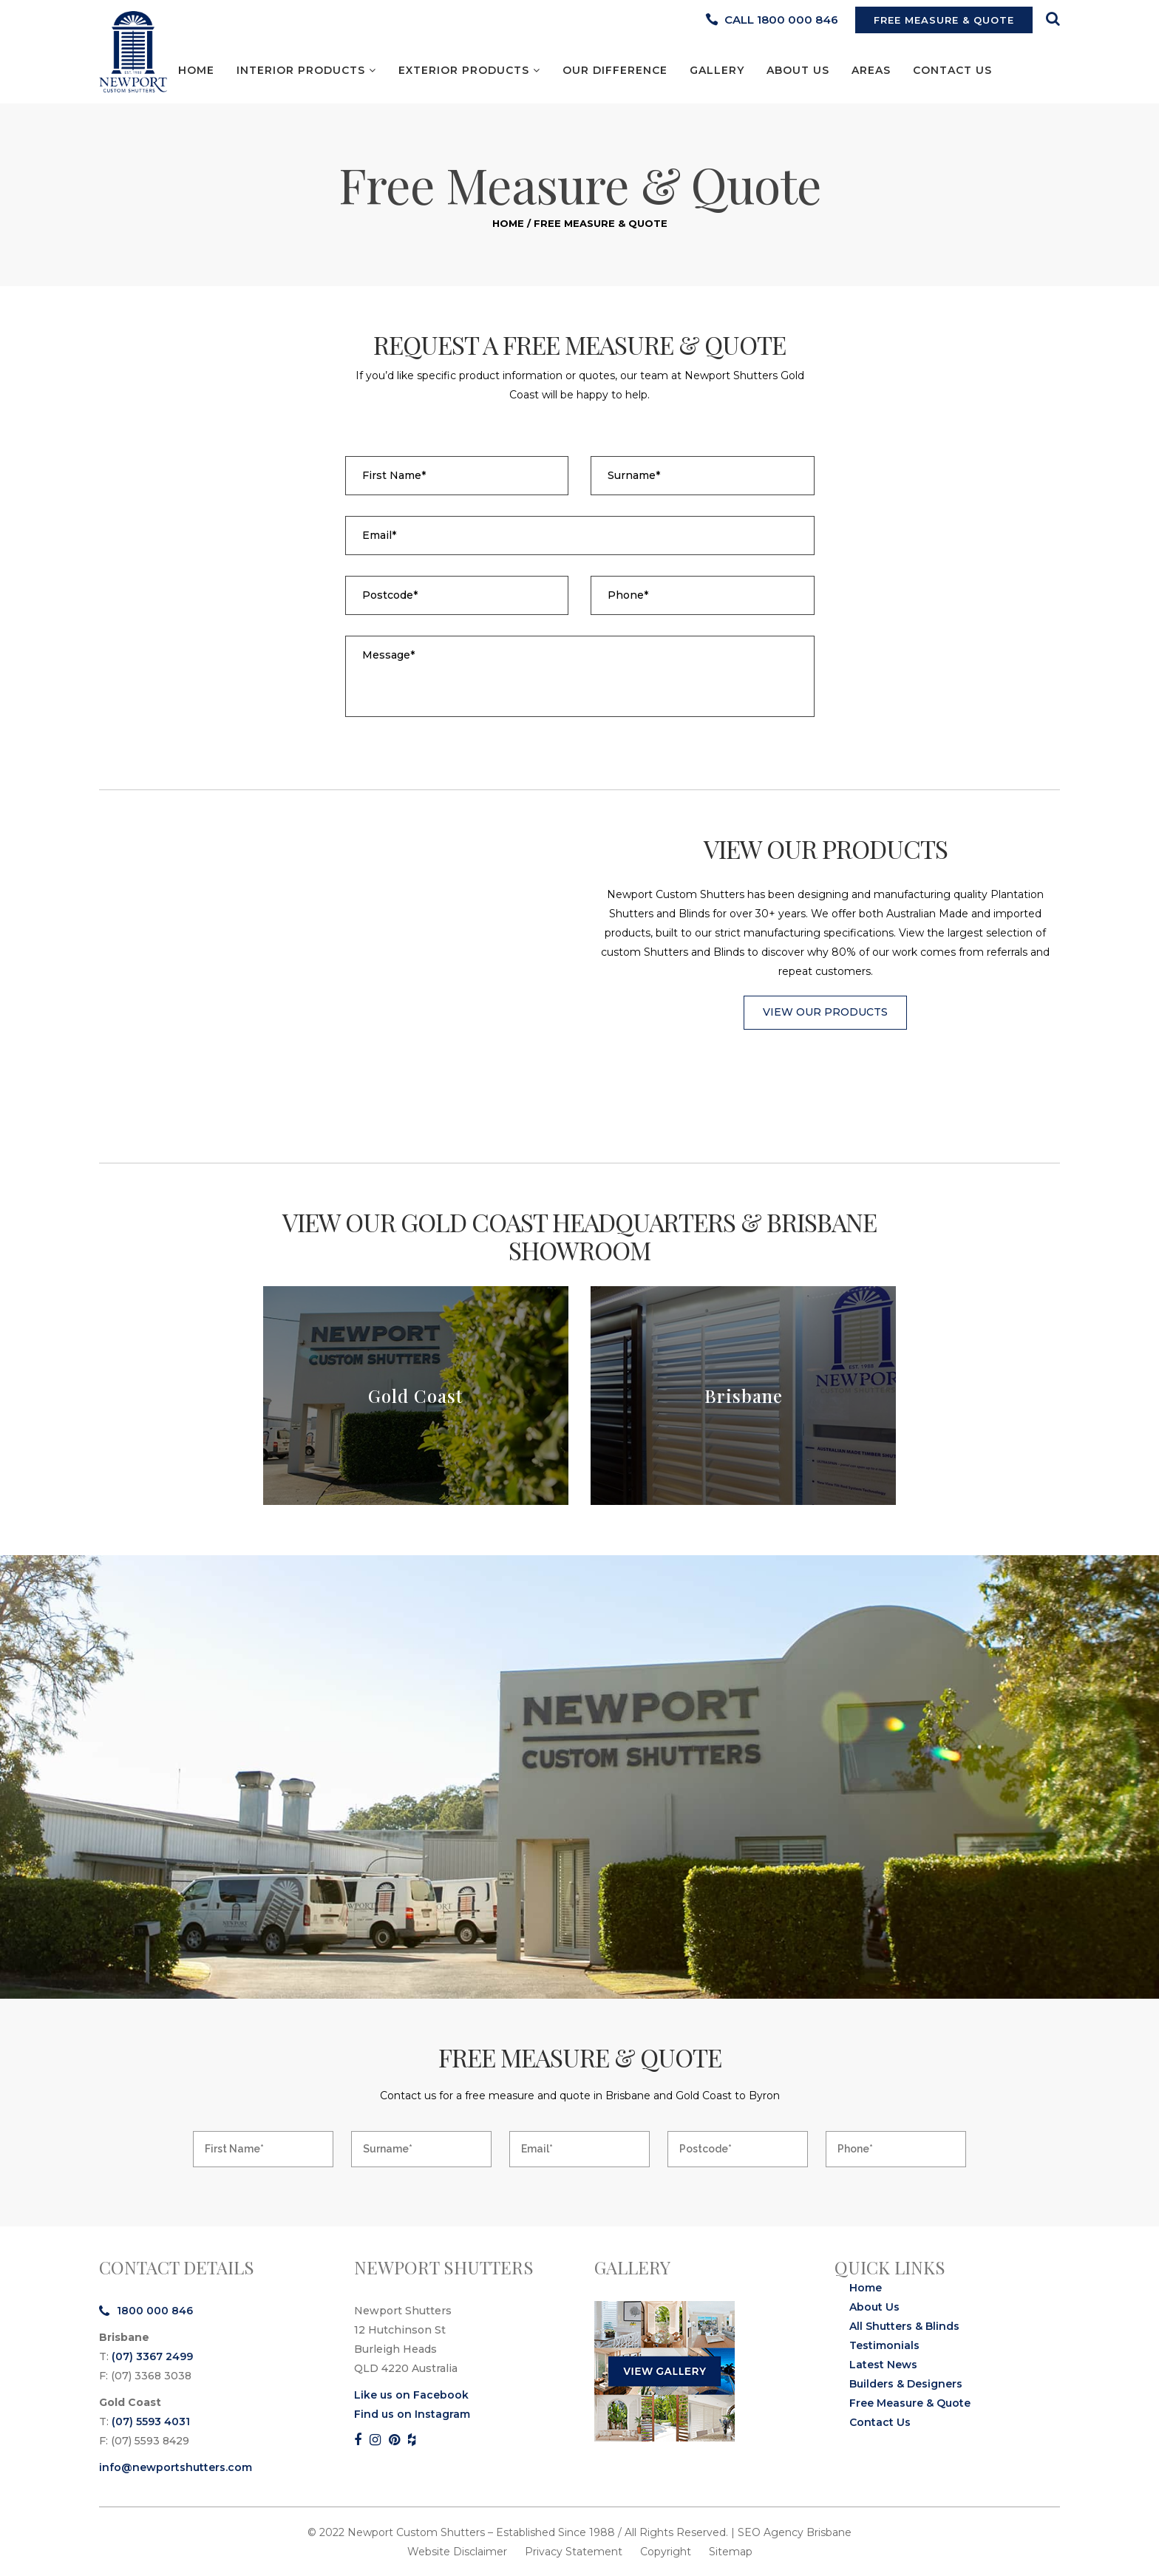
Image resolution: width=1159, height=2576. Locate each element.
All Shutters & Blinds (904, 2326)
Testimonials (884, 2345)
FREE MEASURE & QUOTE (944, 20)
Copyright (665, 2551)
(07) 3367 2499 (152, 2356)
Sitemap (730, 2551)
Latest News (883, 2364)
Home (508, 223)
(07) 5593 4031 (151, 2421)
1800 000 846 (146, 2310)
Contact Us (880, 2422)
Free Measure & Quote (910, 2403)
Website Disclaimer (457, 2551)
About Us (874, 2307)
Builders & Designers (905, 2383)
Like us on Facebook (411, 2395)
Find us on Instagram (412, 2414)
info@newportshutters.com (175, 2467)
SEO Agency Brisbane (795, 2532)
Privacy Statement (573, 2551)
